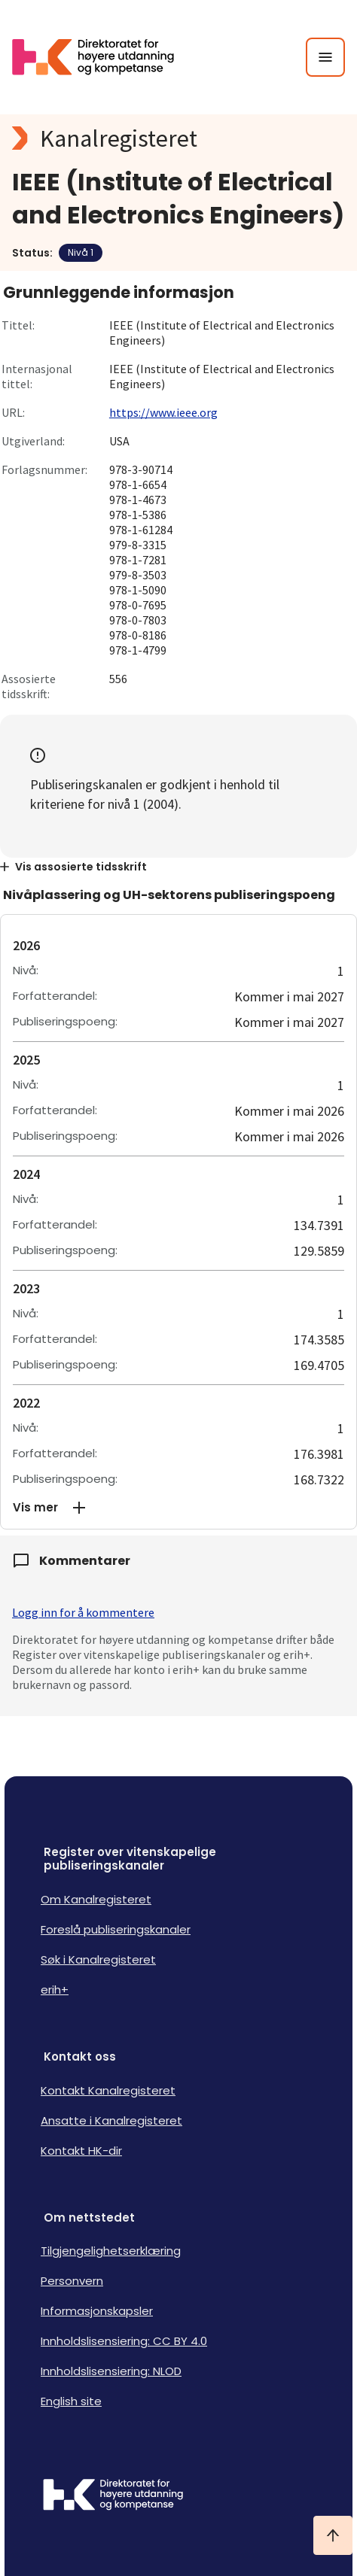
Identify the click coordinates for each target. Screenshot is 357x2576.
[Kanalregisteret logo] (178, 138)
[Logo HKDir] (178, 2496)
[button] (178, 1508)
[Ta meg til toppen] (332, 2535)
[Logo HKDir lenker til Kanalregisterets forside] (102, 57)
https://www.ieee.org (163, 412)
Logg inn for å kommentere (83, 1612)
